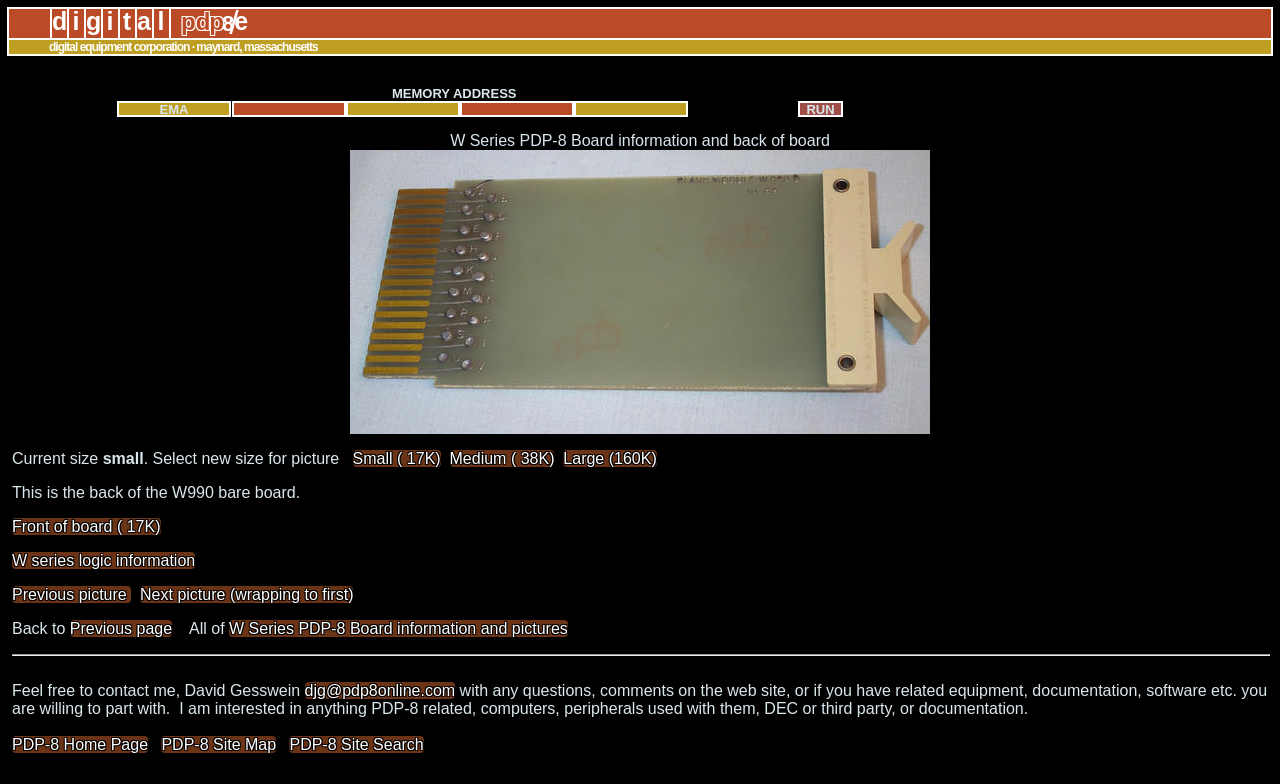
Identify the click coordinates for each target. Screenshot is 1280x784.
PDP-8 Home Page (80, 744)
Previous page (121, 628)
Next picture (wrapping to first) (246, 594)
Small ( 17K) (397, 458)
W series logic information (103, 560)
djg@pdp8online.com (380, 690)
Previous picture (71, 594)
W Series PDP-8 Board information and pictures (398, 628)
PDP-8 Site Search (356, 744)
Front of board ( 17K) (86, 526)
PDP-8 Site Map (218, 744)
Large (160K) (609, 458)
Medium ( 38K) (502, 458)
